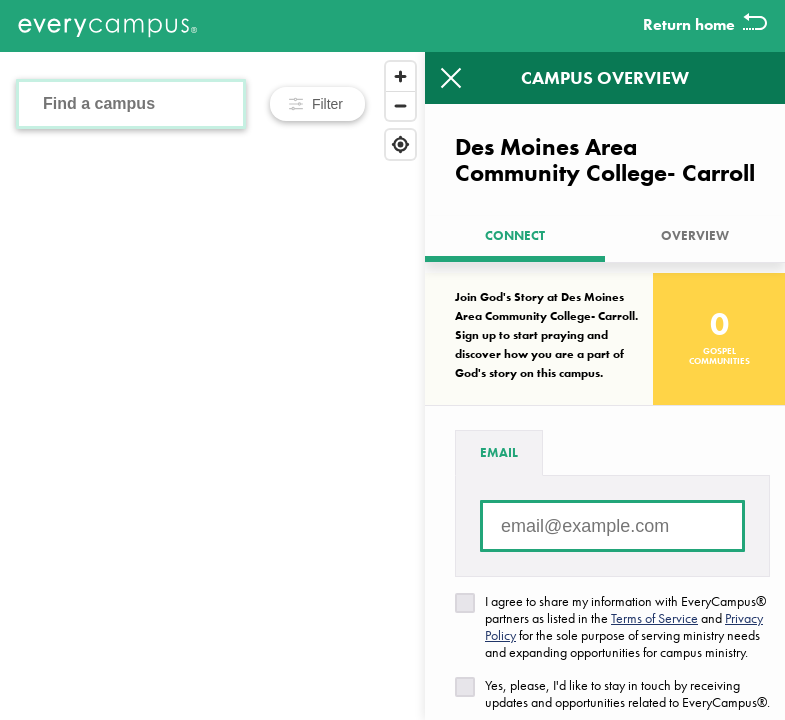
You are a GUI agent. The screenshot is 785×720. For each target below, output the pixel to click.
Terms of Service (654, 618)
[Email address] (612, 526)
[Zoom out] (400, 105)
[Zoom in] (400, 76)
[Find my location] (400, 144)
